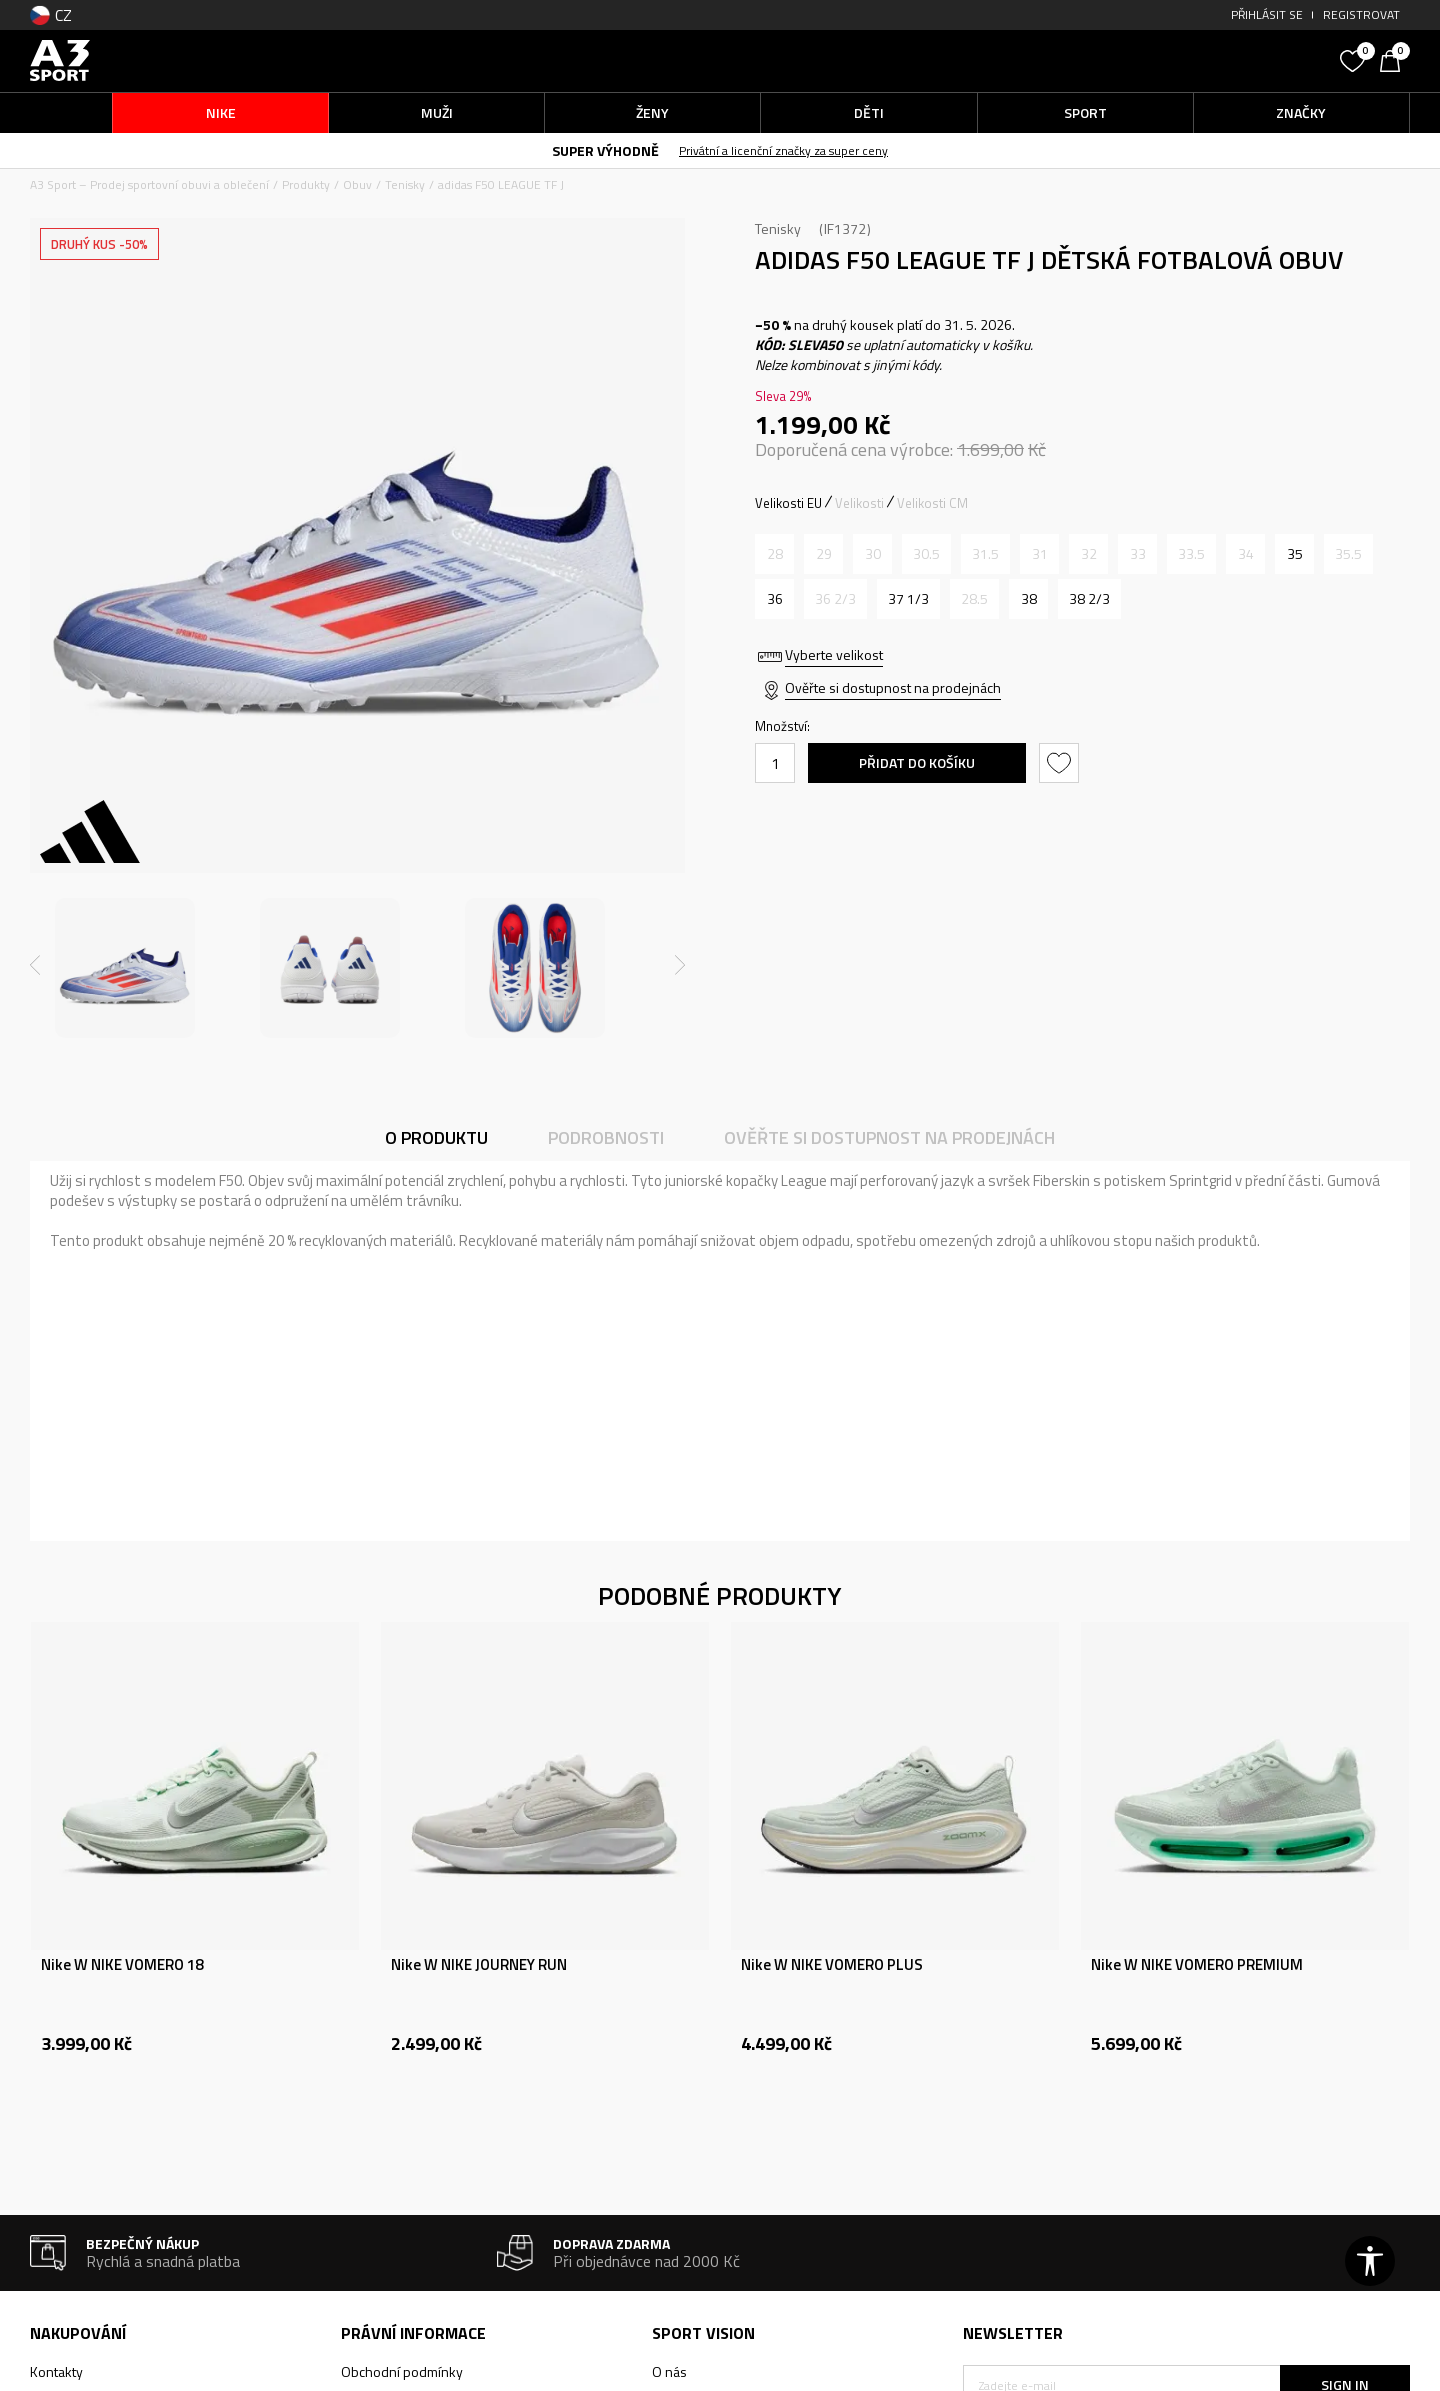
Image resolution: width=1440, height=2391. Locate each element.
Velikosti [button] (859, 503)
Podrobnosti (606, 1137)
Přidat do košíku (917, 762)
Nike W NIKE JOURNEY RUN (479, 1965)
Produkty (306, 184)
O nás (669, 2371)
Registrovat (1361, 14)
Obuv (357, 184)
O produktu (436, 1137)
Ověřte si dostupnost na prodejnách (893, 687)
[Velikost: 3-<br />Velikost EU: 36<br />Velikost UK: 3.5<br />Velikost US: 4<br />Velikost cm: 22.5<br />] (774, 599)
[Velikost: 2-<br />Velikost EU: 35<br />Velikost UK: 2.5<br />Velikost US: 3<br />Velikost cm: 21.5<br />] (1294, 554)
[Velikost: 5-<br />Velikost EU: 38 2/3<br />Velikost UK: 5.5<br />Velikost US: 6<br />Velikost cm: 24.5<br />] (1089, 599)
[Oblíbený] (1355, 59)
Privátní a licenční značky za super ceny (783, 150)
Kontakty (56, 2371)
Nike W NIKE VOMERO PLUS (832, 1965)
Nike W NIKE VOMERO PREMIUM (1197, 1965)
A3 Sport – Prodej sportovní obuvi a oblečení (149, 184)
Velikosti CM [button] (932, 503)
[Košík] (1395, 59)
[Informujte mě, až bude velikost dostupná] (774, 554)
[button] (1180, 60)
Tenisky (405, 184)
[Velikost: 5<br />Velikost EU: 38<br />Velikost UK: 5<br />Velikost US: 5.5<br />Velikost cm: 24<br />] (1028, 599)
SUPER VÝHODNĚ (605, 150)
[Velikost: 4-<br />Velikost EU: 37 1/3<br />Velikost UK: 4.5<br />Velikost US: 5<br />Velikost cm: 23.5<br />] (908, 599)
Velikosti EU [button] (788, 503)
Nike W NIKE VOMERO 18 (122, 1965)
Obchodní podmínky (402, 2371)
